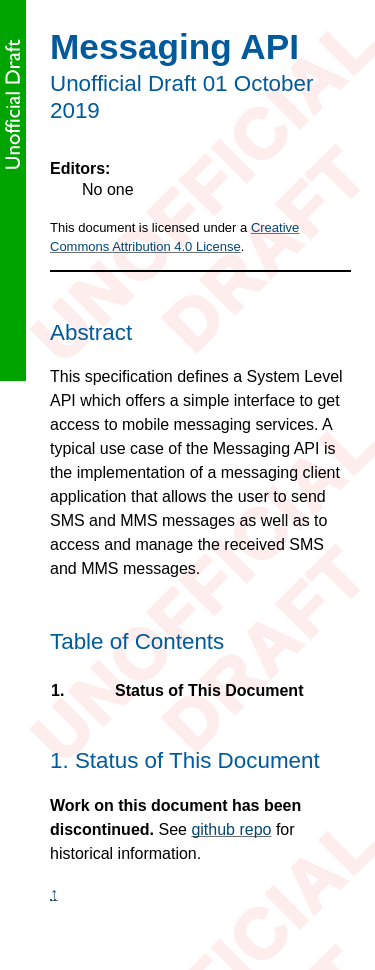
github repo (231, 829)
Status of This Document (208, 691)
